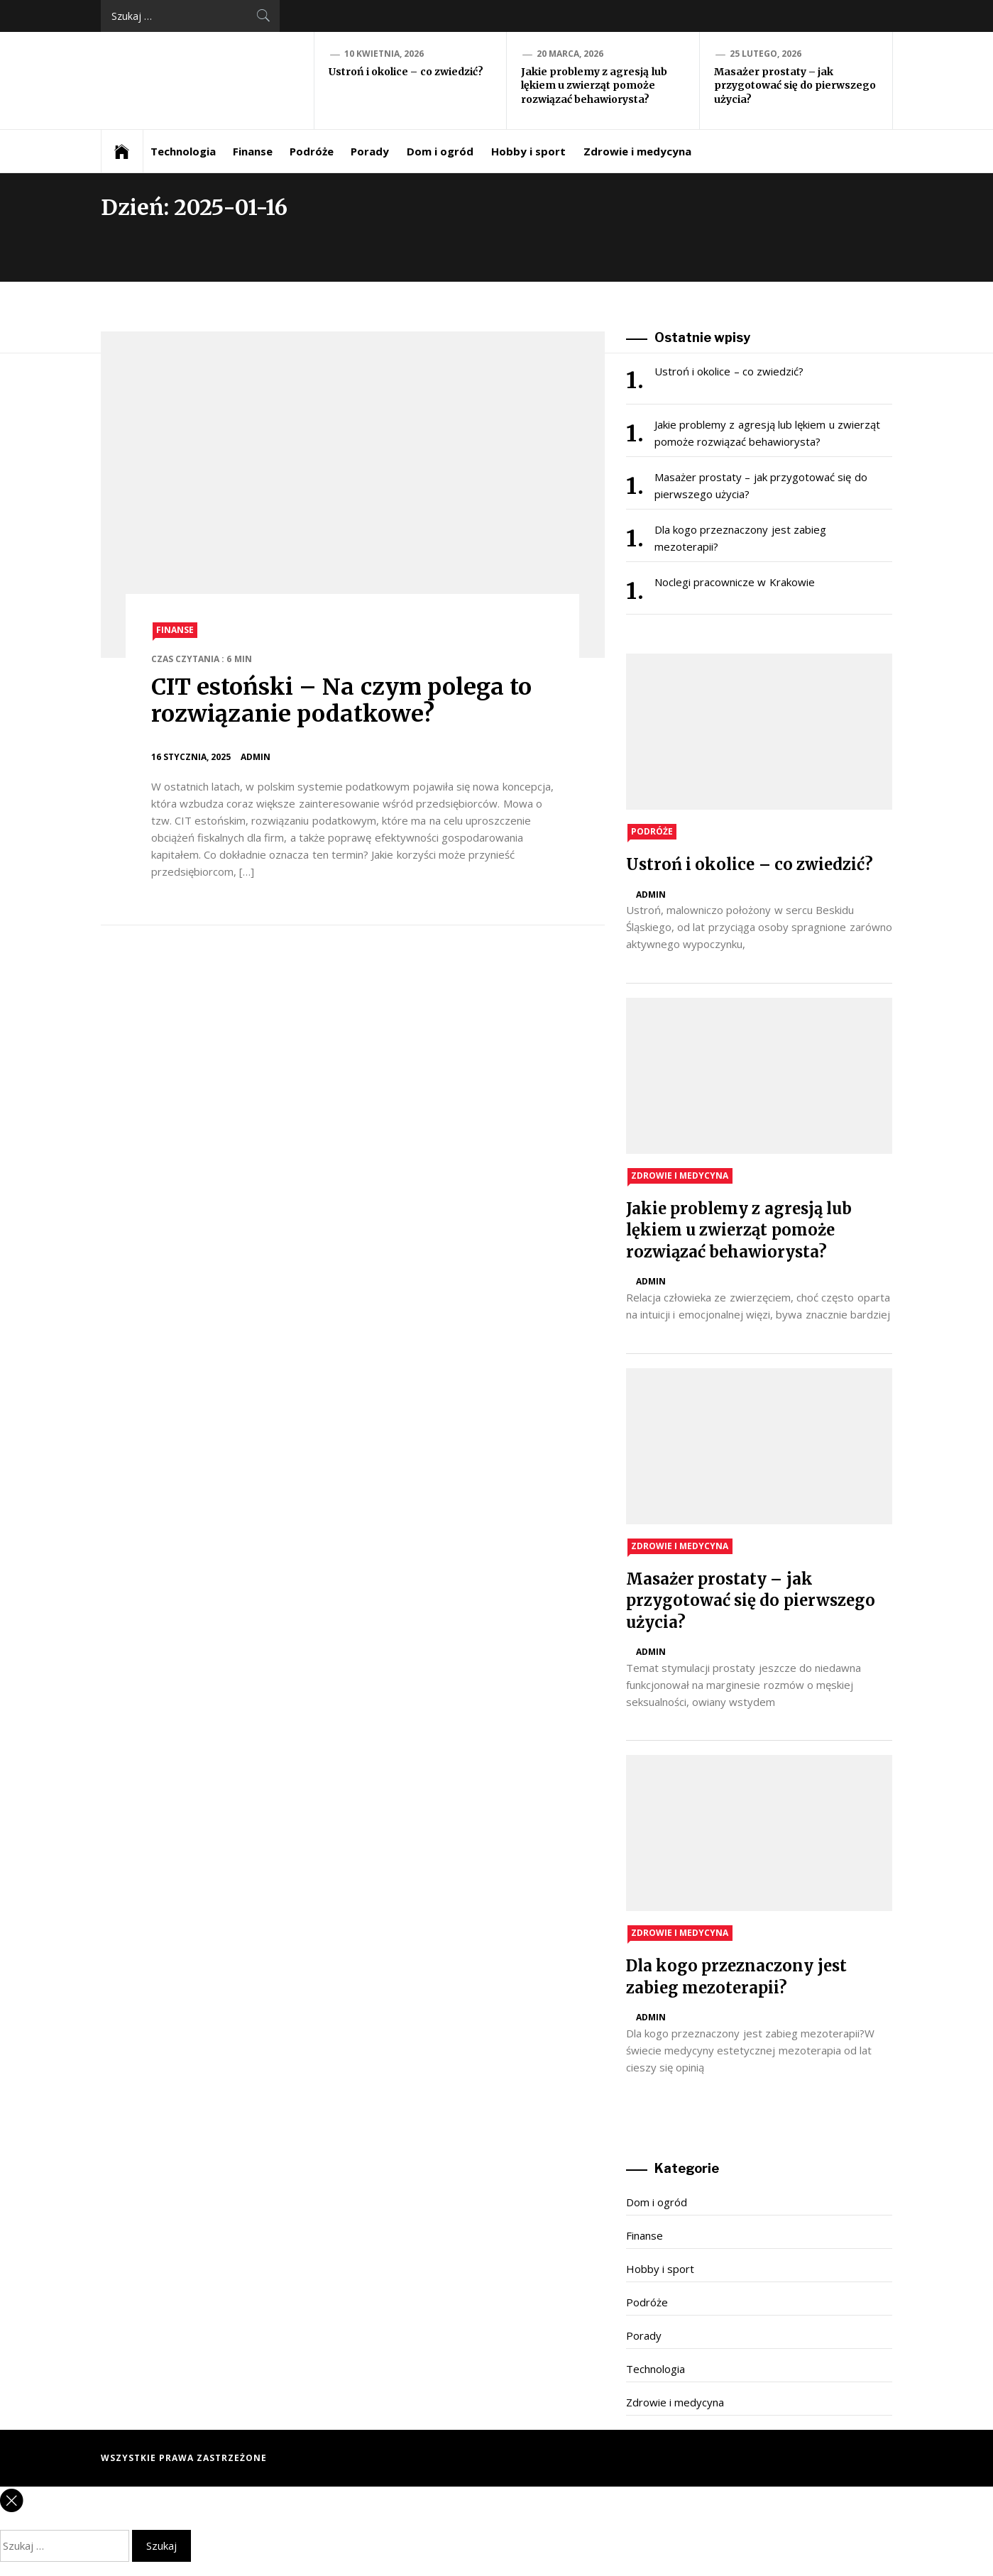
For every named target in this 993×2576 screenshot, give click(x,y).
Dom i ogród (440, 151)
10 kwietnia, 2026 (384, 54)
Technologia (183, 151)
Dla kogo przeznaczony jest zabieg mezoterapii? (740, 538)
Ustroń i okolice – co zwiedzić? (406, 71)
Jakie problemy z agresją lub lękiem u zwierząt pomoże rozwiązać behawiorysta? (594, 85)
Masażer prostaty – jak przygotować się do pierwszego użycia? (795, 85)
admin (255, 757)
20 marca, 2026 (570, 54)
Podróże (312, 151)
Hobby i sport (528, 151)
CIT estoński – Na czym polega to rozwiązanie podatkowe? (341, 700)
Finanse (253, 151)
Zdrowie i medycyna (637, 151)
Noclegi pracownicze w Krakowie (734, 582)
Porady (370, 151)
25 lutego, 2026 (766, 54)
